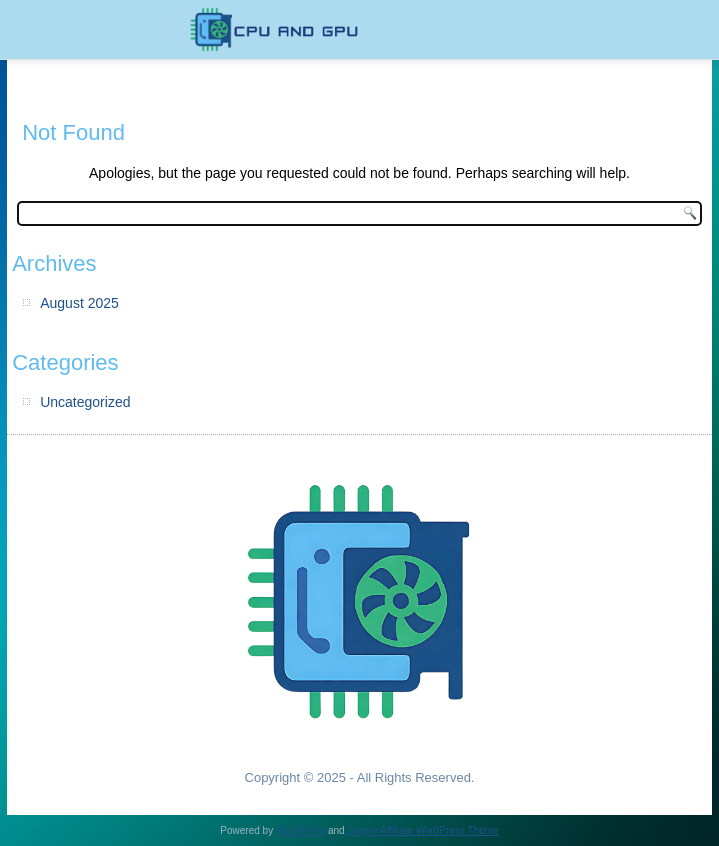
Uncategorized (85, 402)
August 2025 (79, 303)
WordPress (300, 830)
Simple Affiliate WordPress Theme (422, 830)
